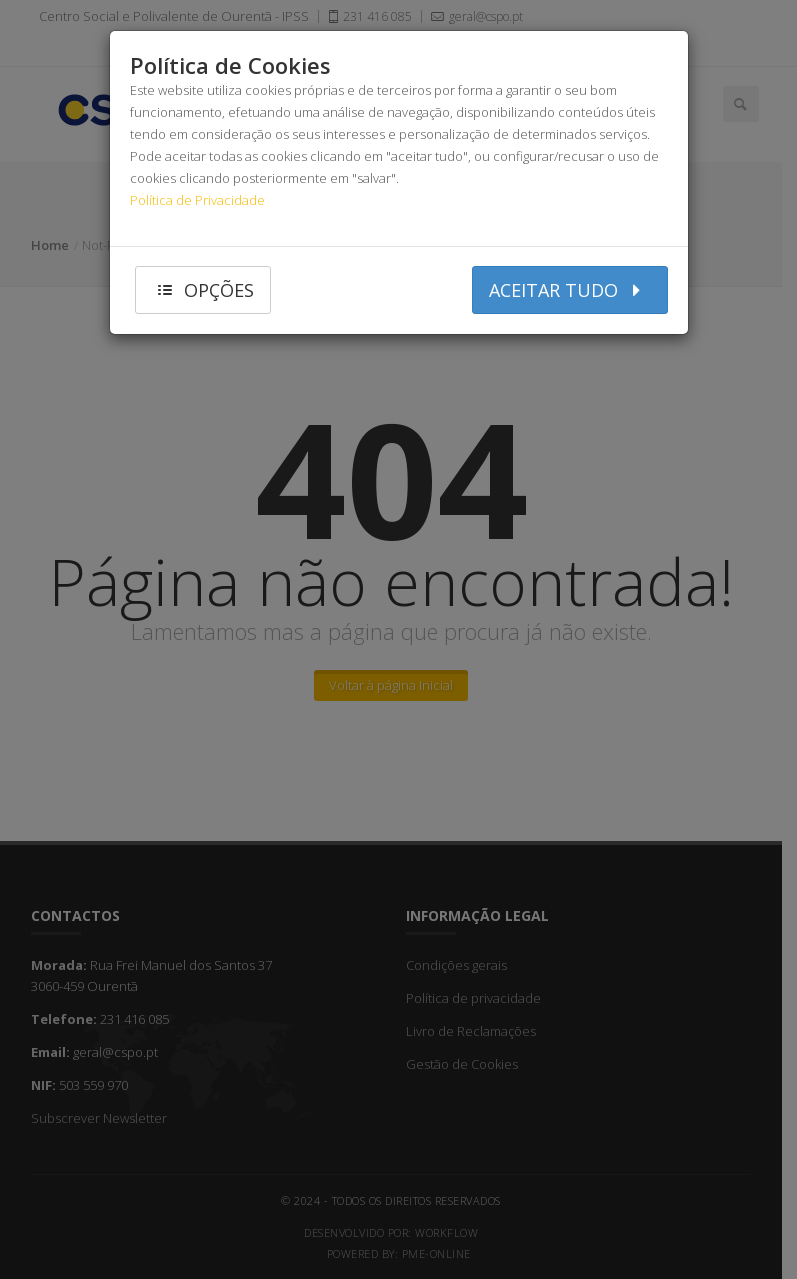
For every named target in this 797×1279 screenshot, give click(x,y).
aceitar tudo (570, 289)
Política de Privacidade (197, 200)
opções (203, 289)
